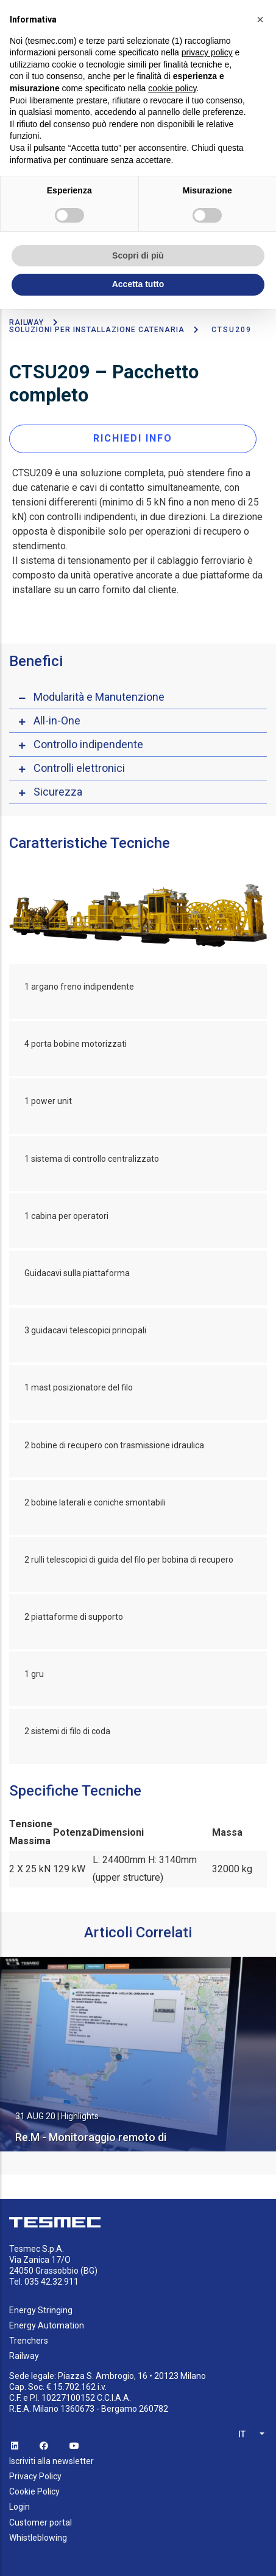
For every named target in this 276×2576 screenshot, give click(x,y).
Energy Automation (46, 2325)
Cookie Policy (34, 2491)
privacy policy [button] (207, 52)
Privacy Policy (35, 2476)
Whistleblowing (38, 2538)
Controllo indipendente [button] (88, 744)
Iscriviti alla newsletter (51, 2461)
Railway (26, 322)
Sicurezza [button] (58, 791)
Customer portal (40, 2522)
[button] (260, 19)
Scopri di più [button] (138, 255)
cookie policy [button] (172, 88)
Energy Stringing (41, 2310)
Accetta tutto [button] (138, 284)
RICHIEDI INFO (132, 438)
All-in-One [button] (57, 720)
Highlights (80, 2116)
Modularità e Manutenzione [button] (99, 696)
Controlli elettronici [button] (79, 768)
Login (19, 2507)
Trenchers (28, 2340)
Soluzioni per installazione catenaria (97, 329)
